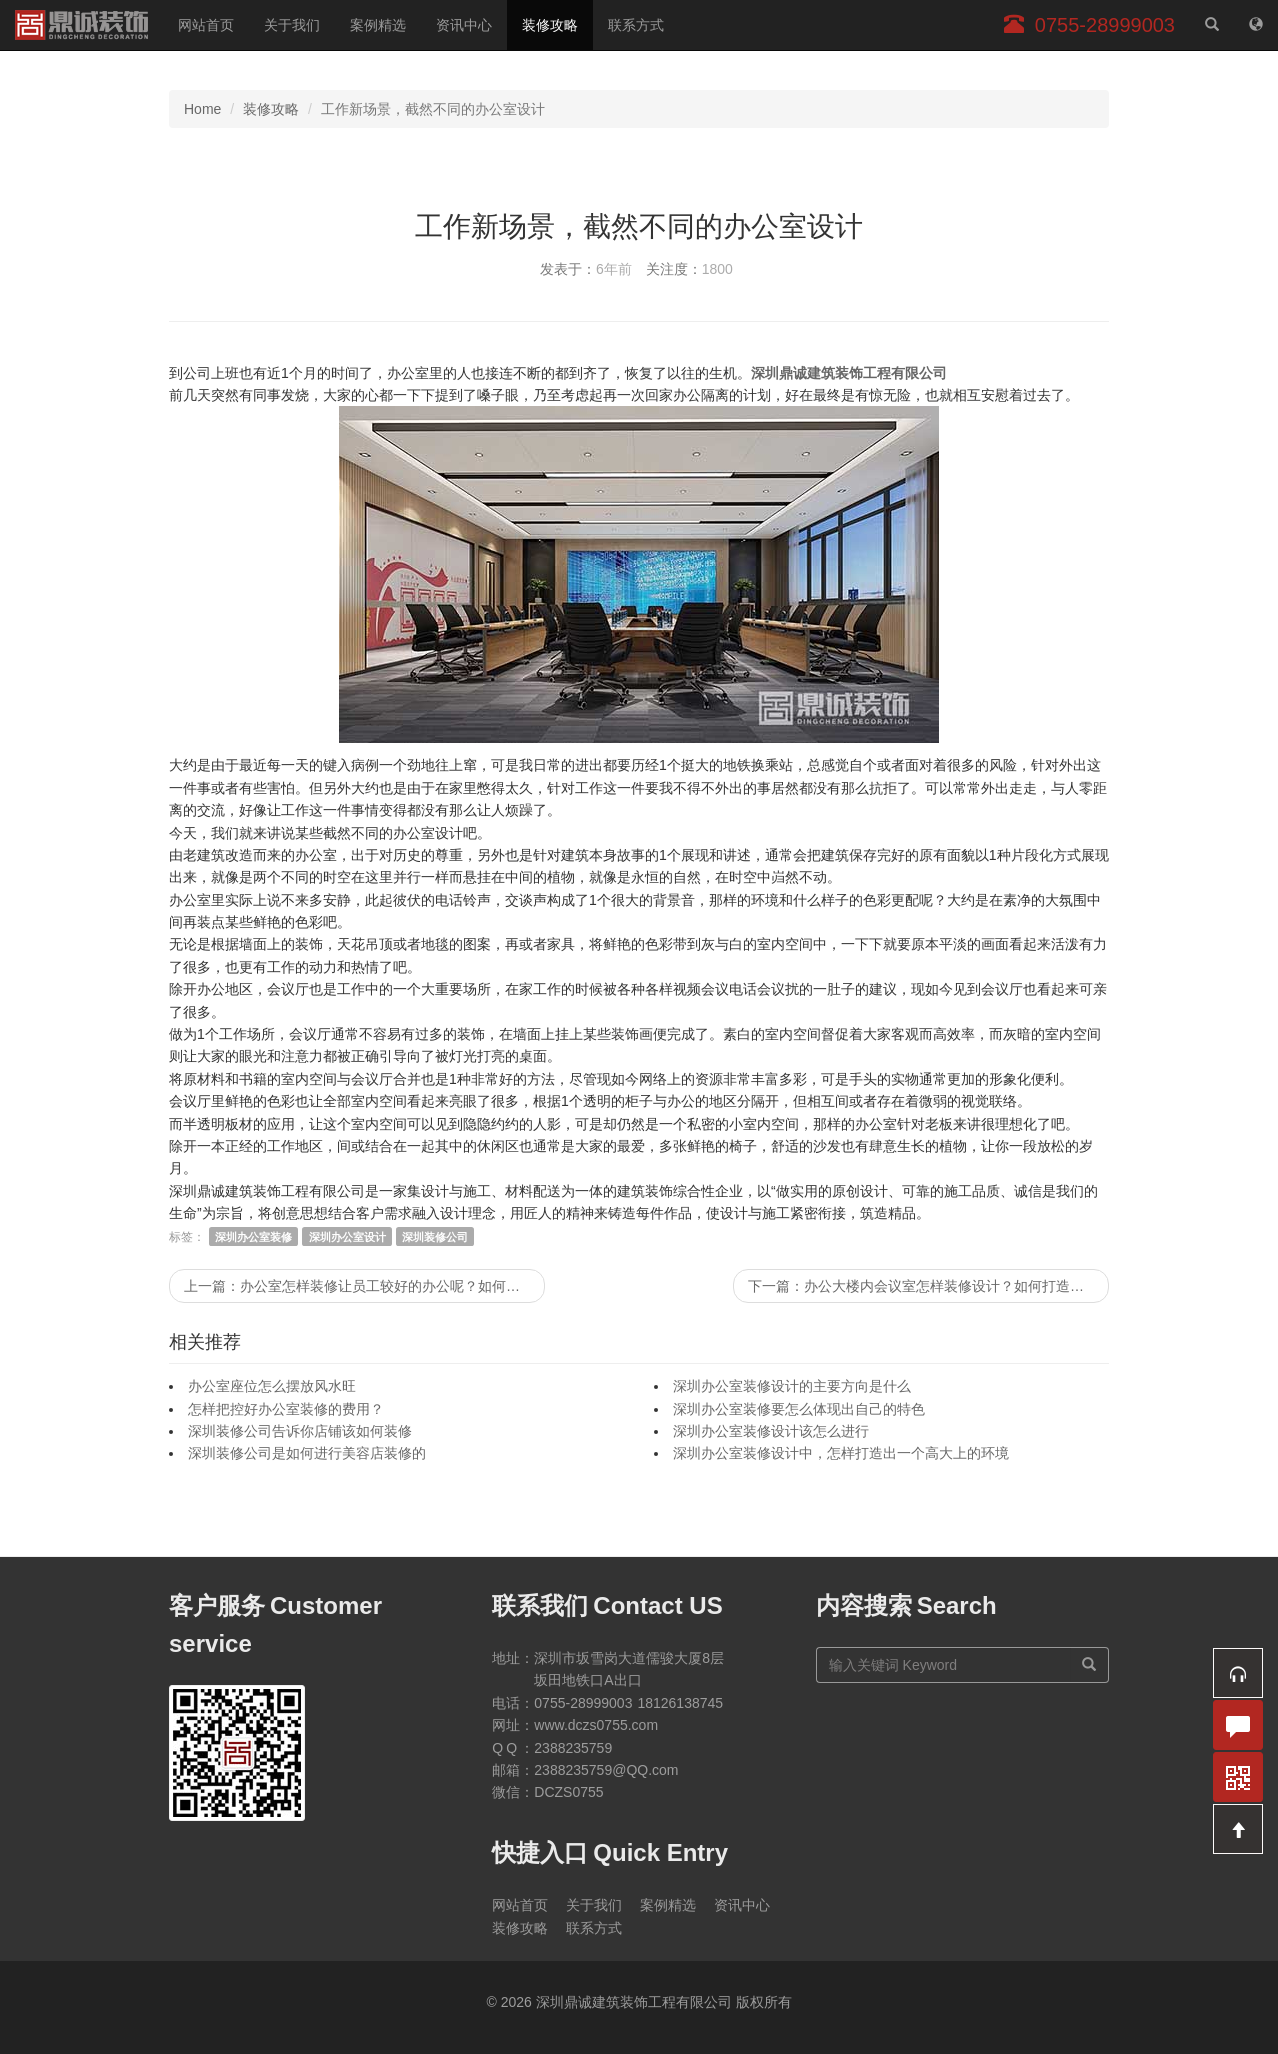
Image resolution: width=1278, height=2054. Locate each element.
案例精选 (378, 25)
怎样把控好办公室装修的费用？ (286, 1409)
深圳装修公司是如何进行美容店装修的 (307, 1453)
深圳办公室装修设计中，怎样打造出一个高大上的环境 (841, 1453)
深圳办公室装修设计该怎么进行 (771, 1431)
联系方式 (636, 25)
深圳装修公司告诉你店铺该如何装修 (300, 1431)
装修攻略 (550, 25)
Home (202, 109)
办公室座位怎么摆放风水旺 (272, 1386)
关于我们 (292, 25)
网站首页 (206, 25)
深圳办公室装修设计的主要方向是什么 (792, 1386)
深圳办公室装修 (253, 1237)
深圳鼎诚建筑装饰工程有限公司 (81, 25)
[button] (1238, 1673)
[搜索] (1089, 1665)
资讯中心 (464, 25)
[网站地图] (1256, 25)
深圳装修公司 (435, 1237)
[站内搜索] (1212, 25)
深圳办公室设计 (347, 1237)
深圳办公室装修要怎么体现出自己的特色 (799, 1409)
